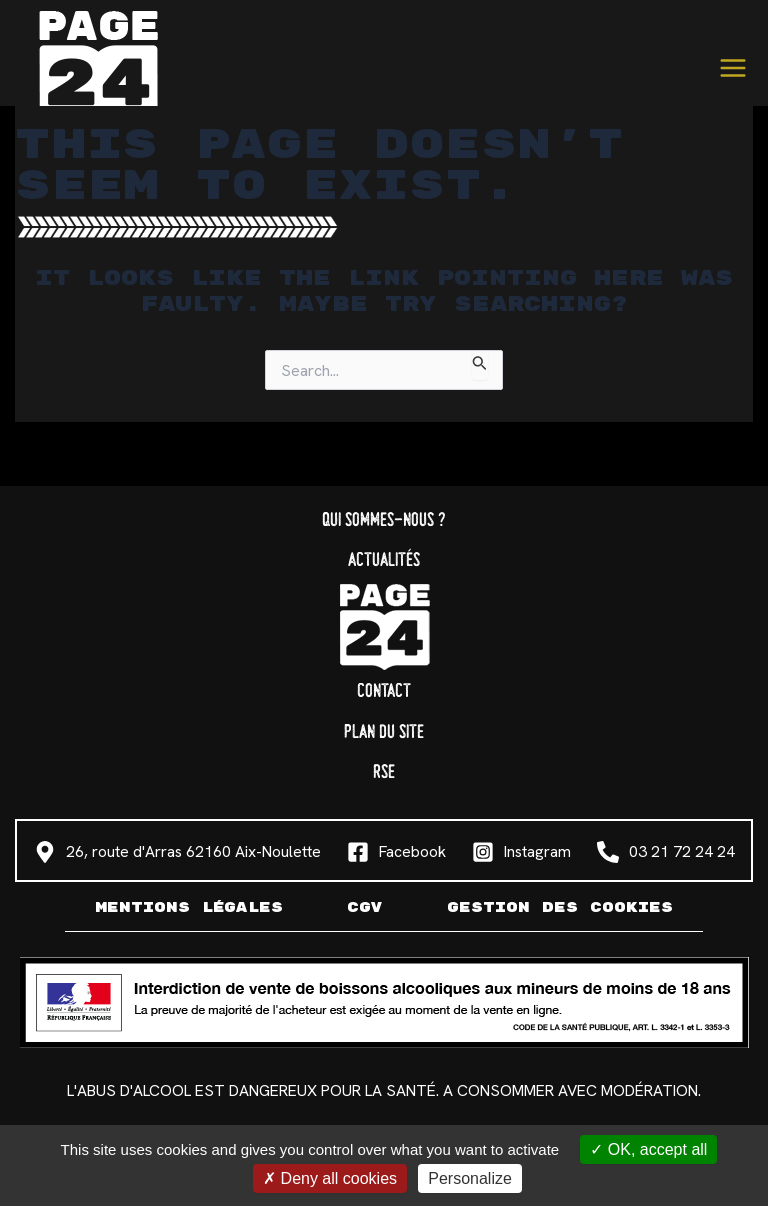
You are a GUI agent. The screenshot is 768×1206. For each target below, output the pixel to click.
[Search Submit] (480, 364)
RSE (384, 772)
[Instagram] (521, 852)
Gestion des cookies (560, 907)
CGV (365, 907)
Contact (384, 691)
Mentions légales (189, 907)
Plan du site (384, 732)
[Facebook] (396, 852)
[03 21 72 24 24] (666, 852)
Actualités (384, 560)
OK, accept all (648, 1149)
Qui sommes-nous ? (384, 520)
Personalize (470, 1178)
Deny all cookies (330, 1178)
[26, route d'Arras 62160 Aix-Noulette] (177, 852)
